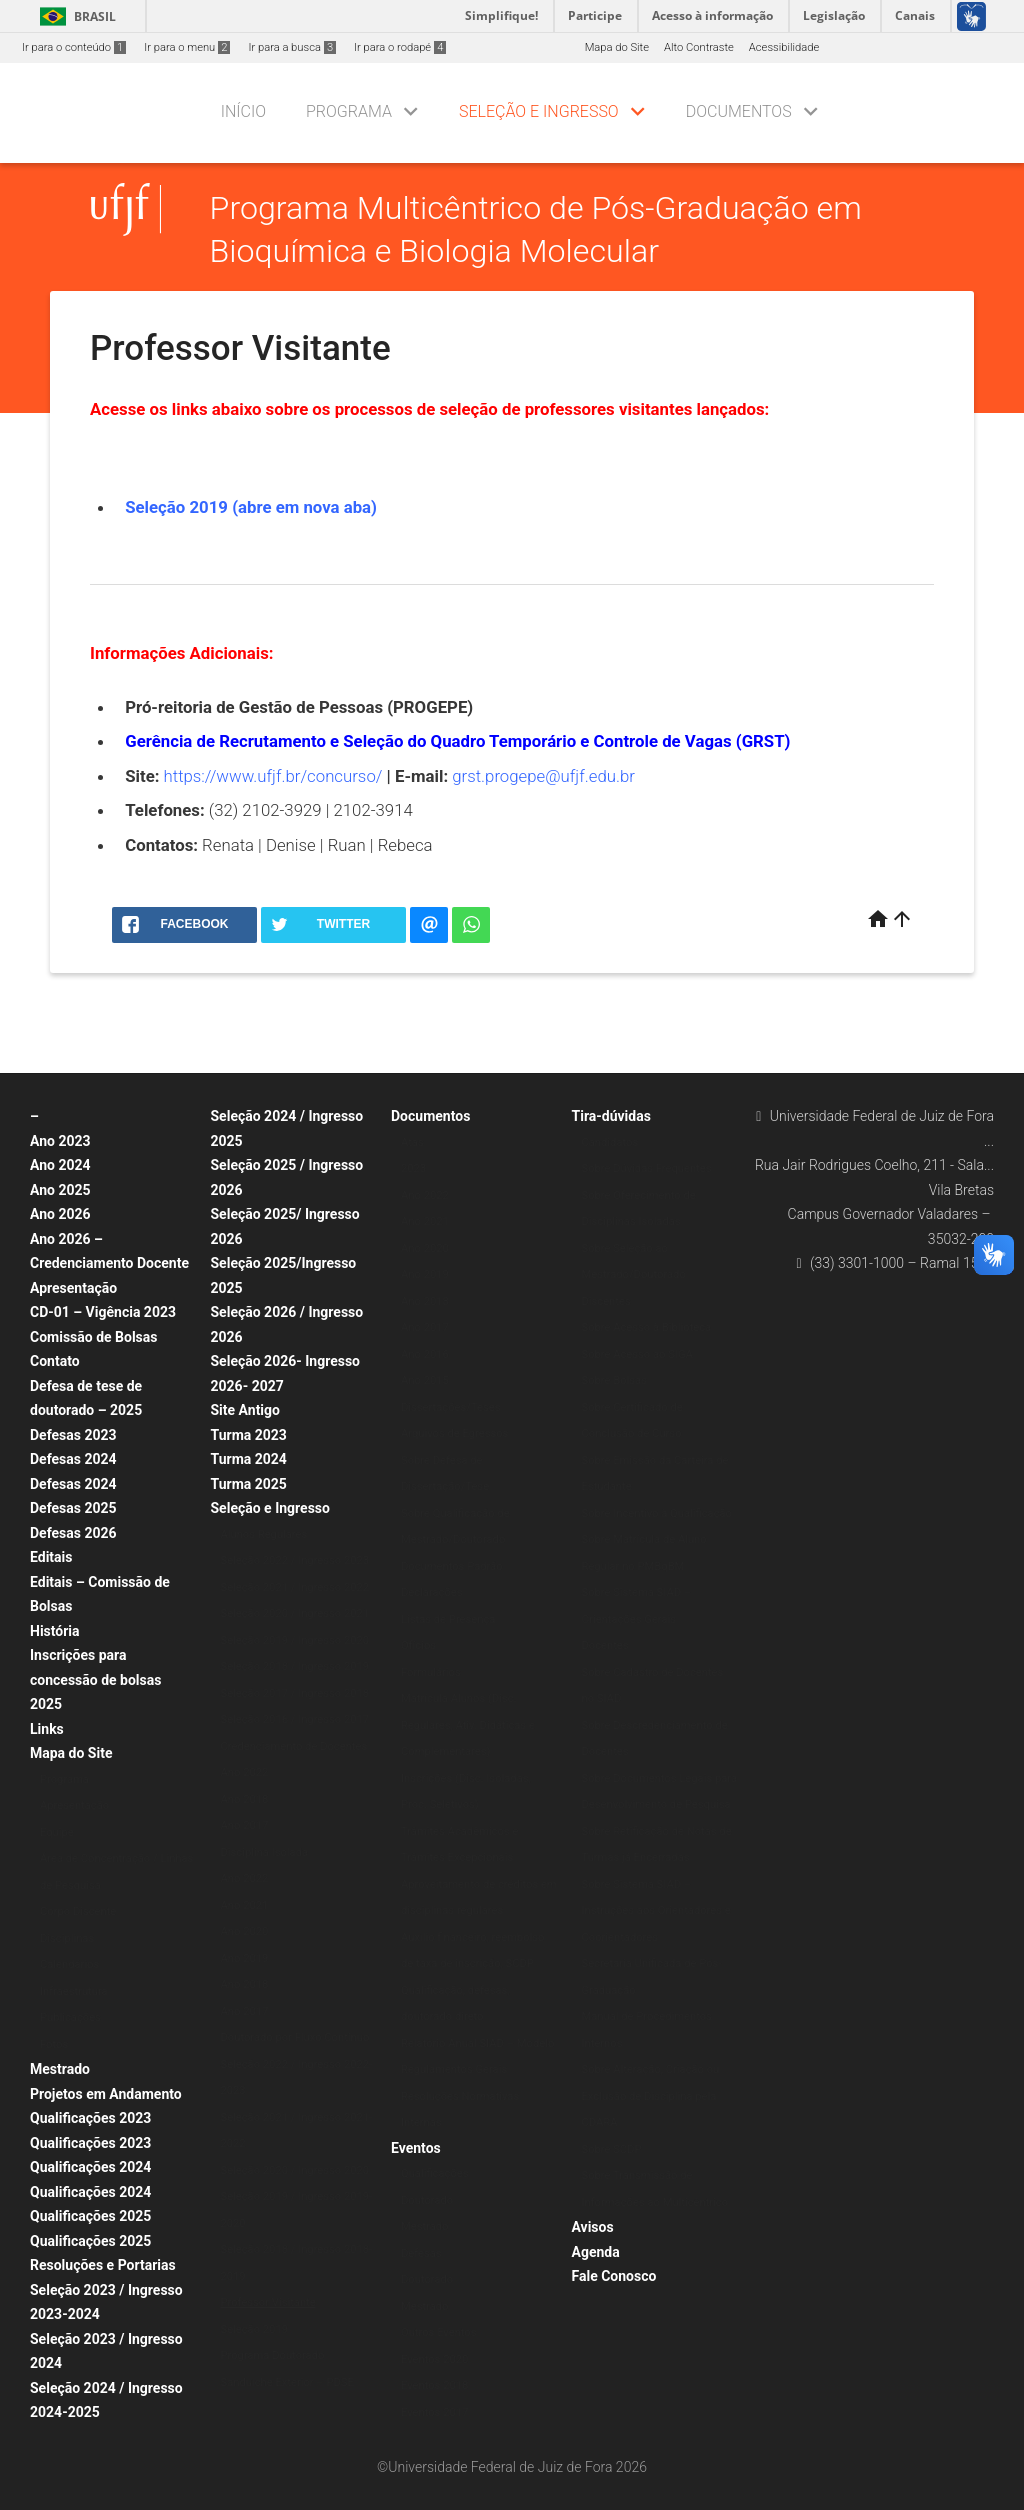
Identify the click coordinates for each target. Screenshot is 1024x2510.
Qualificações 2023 (90, 2118)
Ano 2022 (245, 1772)
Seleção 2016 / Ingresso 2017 (295, 1719)
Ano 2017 (245, 1825)
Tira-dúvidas (611, 1116)
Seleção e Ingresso (539, 111)
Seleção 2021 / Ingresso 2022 (295, 1587)
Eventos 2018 (434, 2385)
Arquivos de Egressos (454, 1433)
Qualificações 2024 (90, 2167)
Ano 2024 (60, 1165)
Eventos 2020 (434, 2359)
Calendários (69, 1964)
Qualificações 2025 (90, 2216)
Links (47, 1729)
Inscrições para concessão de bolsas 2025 (95, 1679)
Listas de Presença (448, 1619)
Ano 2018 (245, 1799)
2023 (413, 1168)
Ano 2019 (245, 1958)
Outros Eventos (439, 2332)
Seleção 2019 (254, 2329)
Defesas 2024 (73, 1459)
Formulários (431, 1672)
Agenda (596, 2252)
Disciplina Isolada (265, 1852)
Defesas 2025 (73, 1508)
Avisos (593, 2227)
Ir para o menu (187, 47)
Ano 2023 (60, 1141)
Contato (55, 1361)
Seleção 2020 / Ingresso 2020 (295, 2170)
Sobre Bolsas (614, 1380)
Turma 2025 (249, 1484)
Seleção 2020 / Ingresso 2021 (295, 1613)
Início (243, 111)
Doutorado (427, 2200)
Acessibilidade (784, 47)
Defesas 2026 (73, 1533)
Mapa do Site (617, 47)
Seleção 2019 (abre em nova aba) (251, 507)
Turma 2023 (249, 1435)
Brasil (74, 16)
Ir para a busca (292, 47)
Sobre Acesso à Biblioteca (647, 1327)
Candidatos (610, 1142)
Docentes (605, 1645)
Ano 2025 (60, 1190)
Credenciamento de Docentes (294, 1746)
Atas (412, 1142)
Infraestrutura (74, 1991)
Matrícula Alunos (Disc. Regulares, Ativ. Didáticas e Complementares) (468, 1725)
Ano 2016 (425, 1354)
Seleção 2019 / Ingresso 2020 (295, 1640)
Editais (51, 1557)
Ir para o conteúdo (74, 47)
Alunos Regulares (264, 1534)
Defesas (421, 2253)
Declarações (432, 1592)
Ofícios (418, 1645)
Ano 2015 (425, 1380)
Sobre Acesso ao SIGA (637, 1354)
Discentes (606, 1301)
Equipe (57, 1832)
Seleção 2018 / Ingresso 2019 (295, 1666)
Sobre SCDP (612, 2149)
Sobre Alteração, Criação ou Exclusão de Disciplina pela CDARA (651, 2096)
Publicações (70, 2017)
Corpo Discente (78, 1911)
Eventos (416, 2148)
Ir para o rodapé (400, 47)
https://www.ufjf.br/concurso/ (273, 776)
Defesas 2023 (73, 1435)
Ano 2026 (60, 1214)
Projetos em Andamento (106, 2094)
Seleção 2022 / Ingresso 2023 (295, 1560)
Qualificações (434, 2173)
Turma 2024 (249, 1459)
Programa (349, 111)
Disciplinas (67, 1938)
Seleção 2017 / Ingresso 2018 (295, 1693)
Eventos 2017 (434, 2412)
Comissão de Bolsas (94, 1337)
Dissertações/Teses (450, 1407)
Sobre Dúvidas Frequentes (647, 1168)
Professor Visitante (268, 2302)
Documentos (739, 111)
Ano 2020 (245, 1931)
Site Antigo (245, 1410)
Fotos (54, 2044)
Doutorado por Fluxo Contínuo (295, 2037)
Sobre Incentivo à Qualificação (657, 1513)
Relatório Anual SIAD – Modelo (477, 2043)
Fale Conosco (614, 2276)
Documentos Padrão (452, 1566)
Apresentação (73, 1288)
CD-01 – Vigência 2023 (103, 1312)
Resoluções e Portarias (103, 2265)
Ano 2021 (245, 1905)
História (55, 1631)
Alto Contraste (699, 47)
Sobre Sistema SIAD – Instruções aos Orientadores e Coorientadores (656, 1911)
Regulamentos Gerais (454, 2069)
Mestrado (60, 2069)
